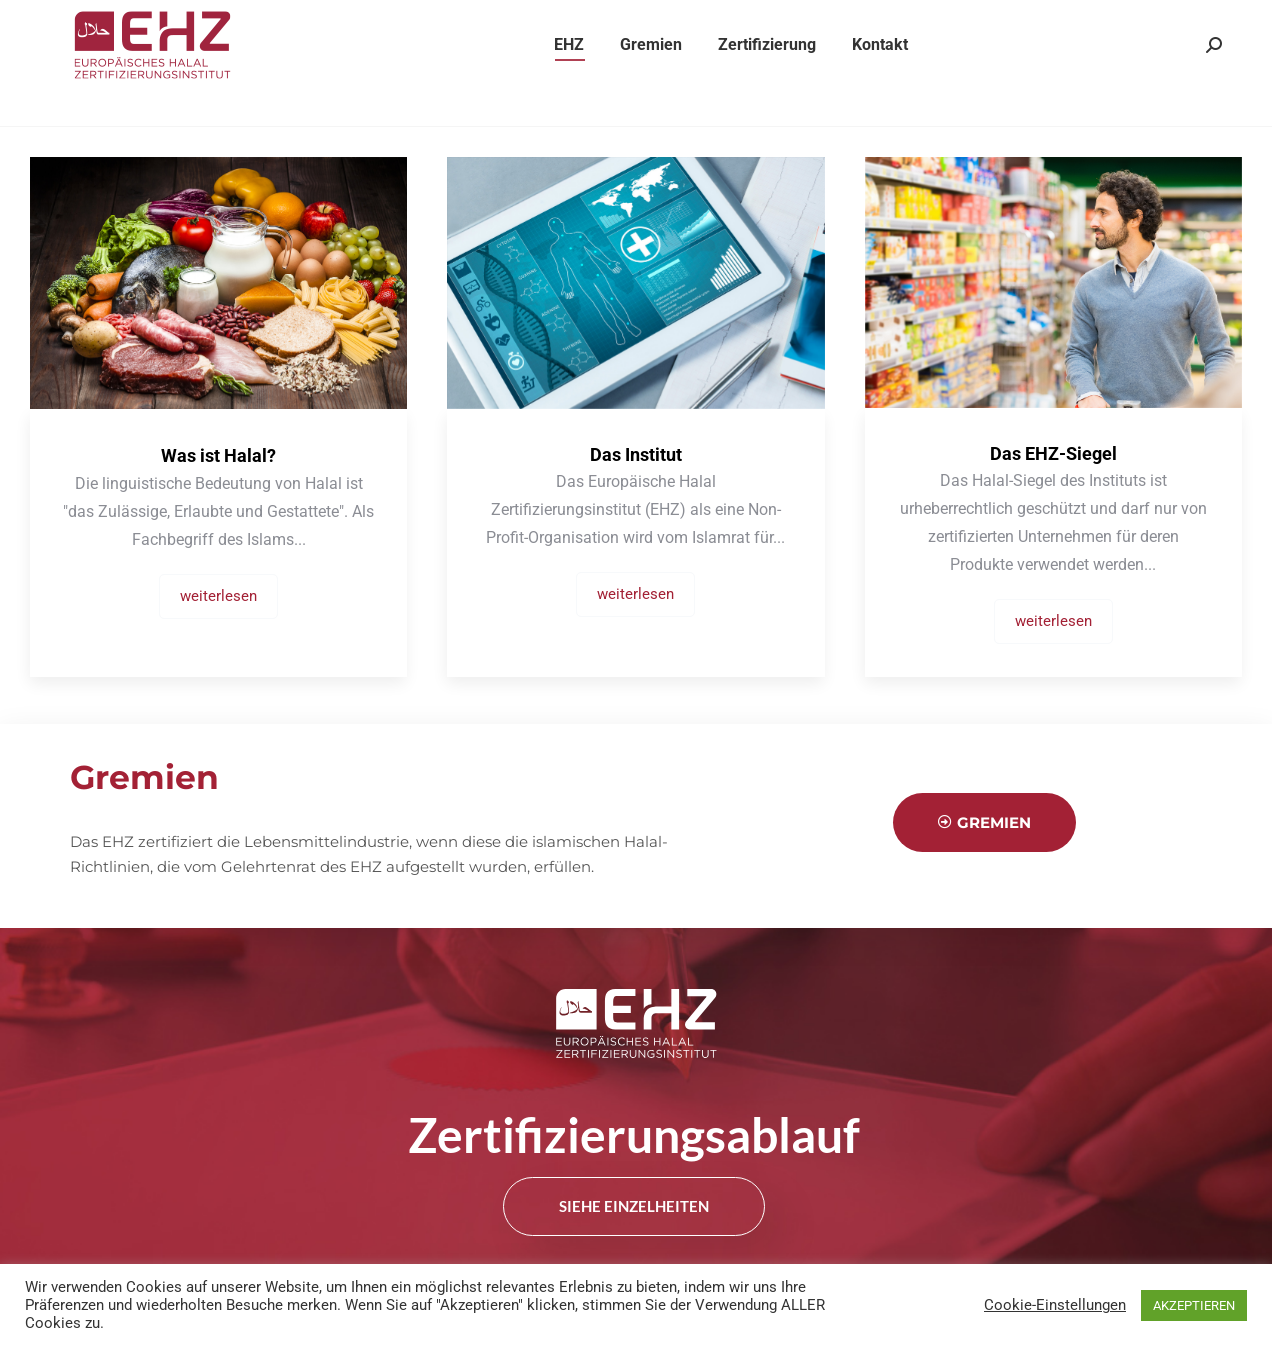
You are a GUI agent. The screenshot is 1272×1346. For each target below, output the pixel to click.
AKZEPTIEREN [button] (1194, 1305)
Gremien (984, 823)
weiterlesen (218, 596)
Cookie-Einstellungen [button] (1055, 1305)
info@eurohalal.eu (585, 18)
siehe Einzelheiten (634, 1209)
